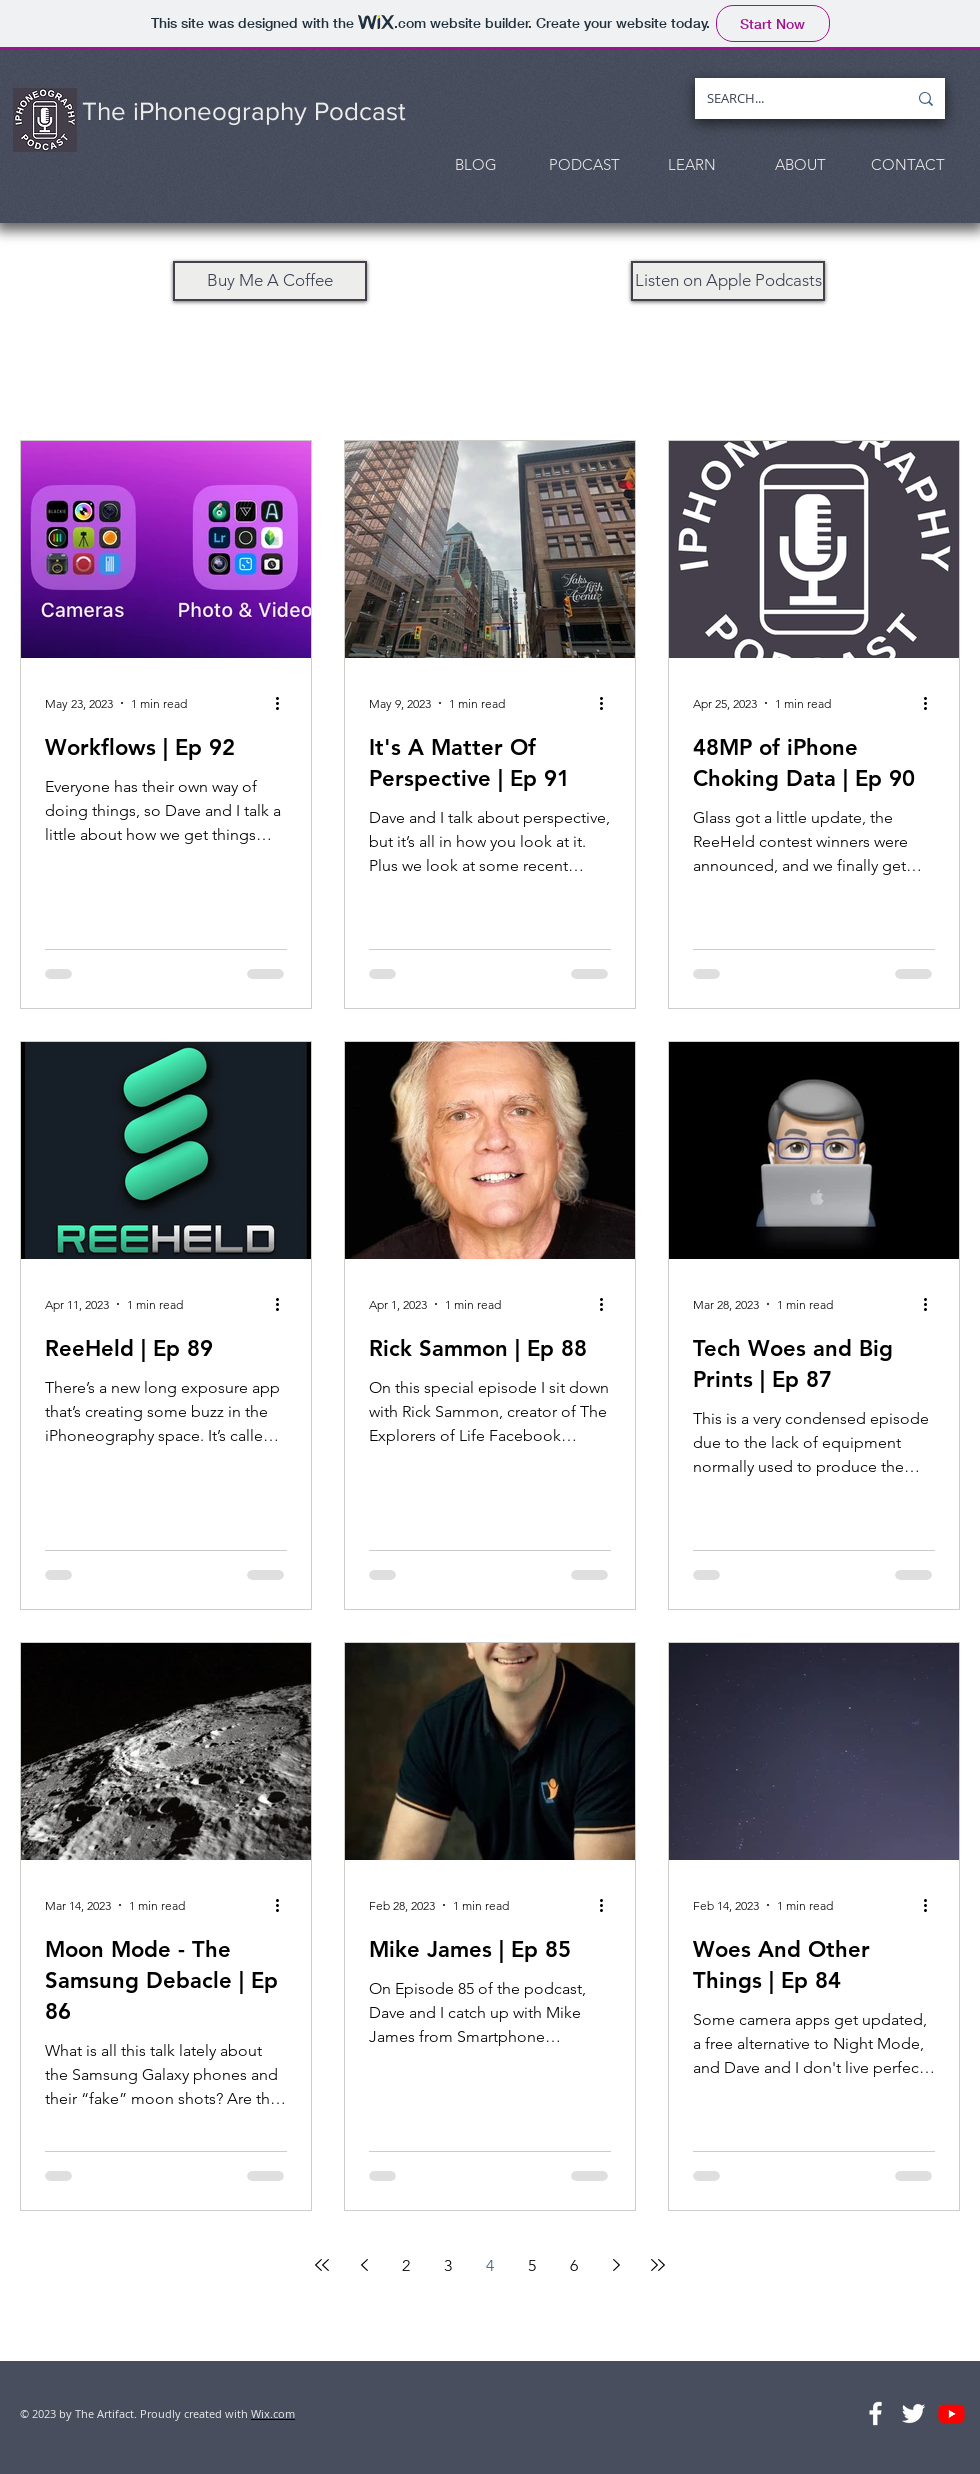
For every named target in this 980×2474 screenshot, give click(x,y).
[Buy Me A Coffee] (270, 281)
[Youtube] (951, 2413)
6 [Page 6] (574, 2265)
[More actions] (284, 703)
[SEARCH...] (792, 98)
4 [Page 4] (490, 2265)
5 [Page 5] (532, 2265)
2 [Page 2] (406, 2265)
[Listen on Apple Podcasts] (728, 281)
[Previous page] (364, 2265)
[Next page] (616, 2265)
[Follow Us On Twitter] (913, 2413)
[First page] (322, 2265)
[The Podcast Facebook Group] (875, 2413)
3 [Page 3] (448, 2265)
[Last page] (658, 2265)
